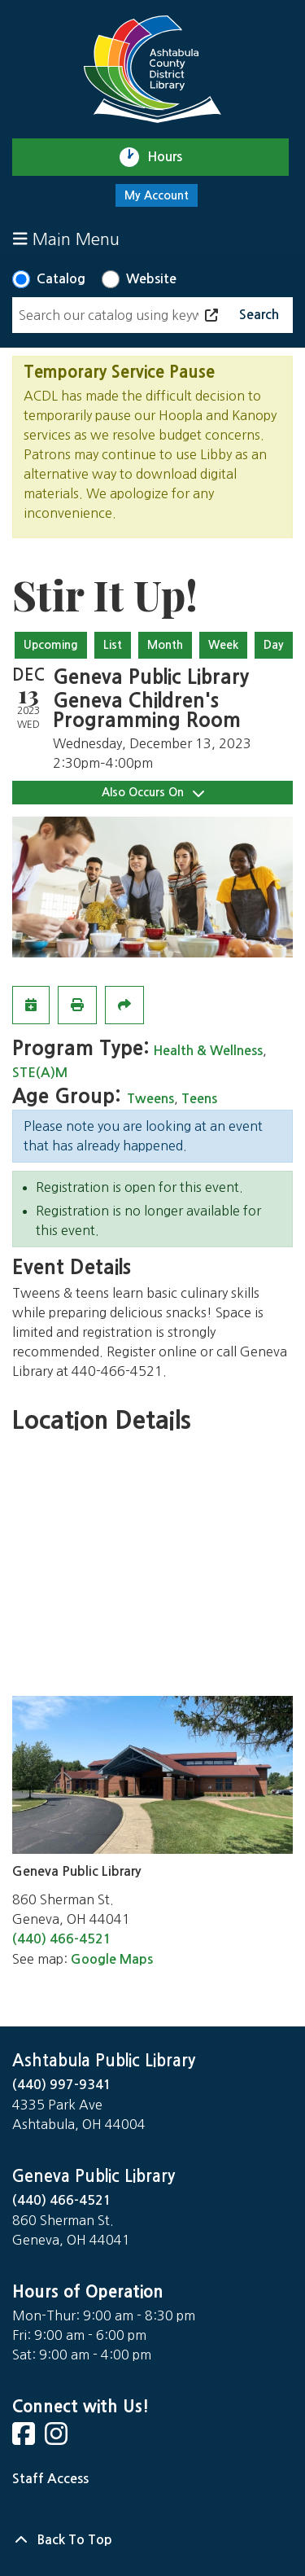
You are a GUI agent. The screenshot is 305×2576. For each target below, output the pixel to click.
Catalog (61, 279)
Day (274, 645)
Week (223, 645)
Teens (199, 1099)
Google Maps (112, 1959)
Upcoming (51, 645)
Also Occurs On (153, 792)
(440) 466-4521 (61, 1939)
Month (165, 645)
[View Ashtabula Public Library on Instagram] (58, 2439)
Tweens (150, 1099)
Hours (172, 157)
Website (151, 279)
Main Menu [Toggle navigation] (66, 239)
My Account (156, 195)
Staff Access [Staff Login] (50, 2479)
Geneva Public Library (93, 2176)
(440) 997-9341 (61, 2085)
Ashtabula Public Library (103, 2060)
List (112, 645)
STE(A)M (40, 1073)
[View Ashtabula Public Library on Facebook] (25, 2439)
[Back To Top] (152, 2540)
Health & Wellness (208, 1051)
